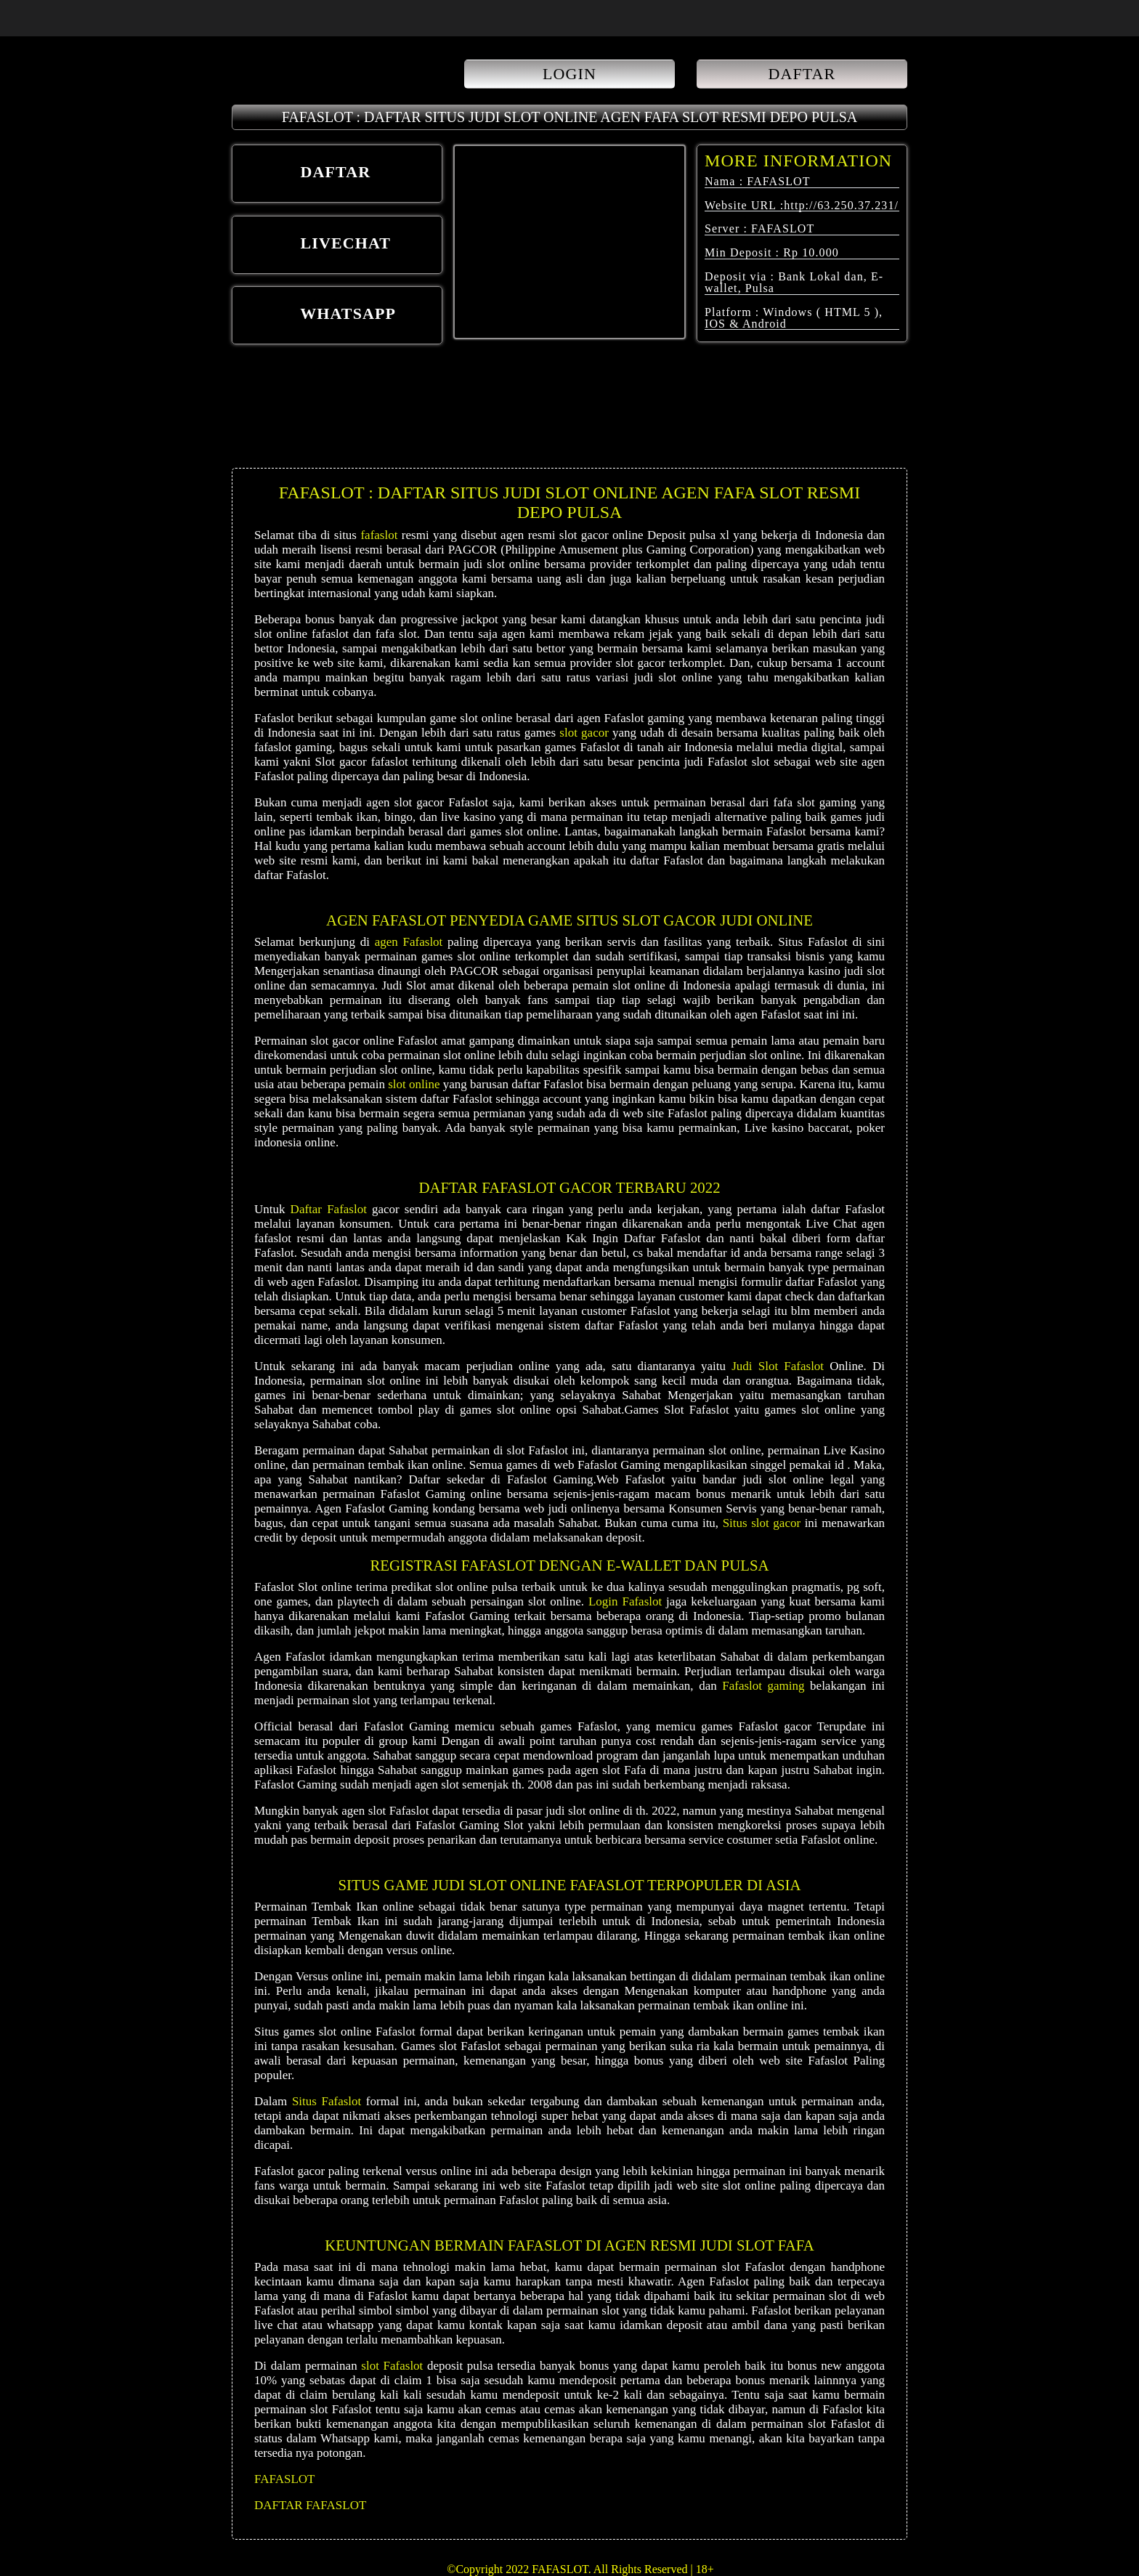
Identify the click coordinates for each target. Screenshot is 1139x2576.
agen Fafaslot (409, 942)
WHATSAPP (318, 315)
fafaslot (378, 535)
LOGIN (569, 74)
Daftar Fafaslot (329, 1209)
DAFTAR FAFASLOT (310, 2505)
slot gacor (584, 733)
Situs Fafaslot (326, 2101)
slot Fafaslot (392, 2366)
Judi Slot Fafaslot (777, 1366)
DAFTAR (802, 74)
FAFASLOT (284, 2479)
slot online (413, 1084)
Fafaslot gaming (763, 1686)
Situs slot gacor (761, 1523)
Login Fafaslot (625, 1601)
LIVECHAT (316, 245)
